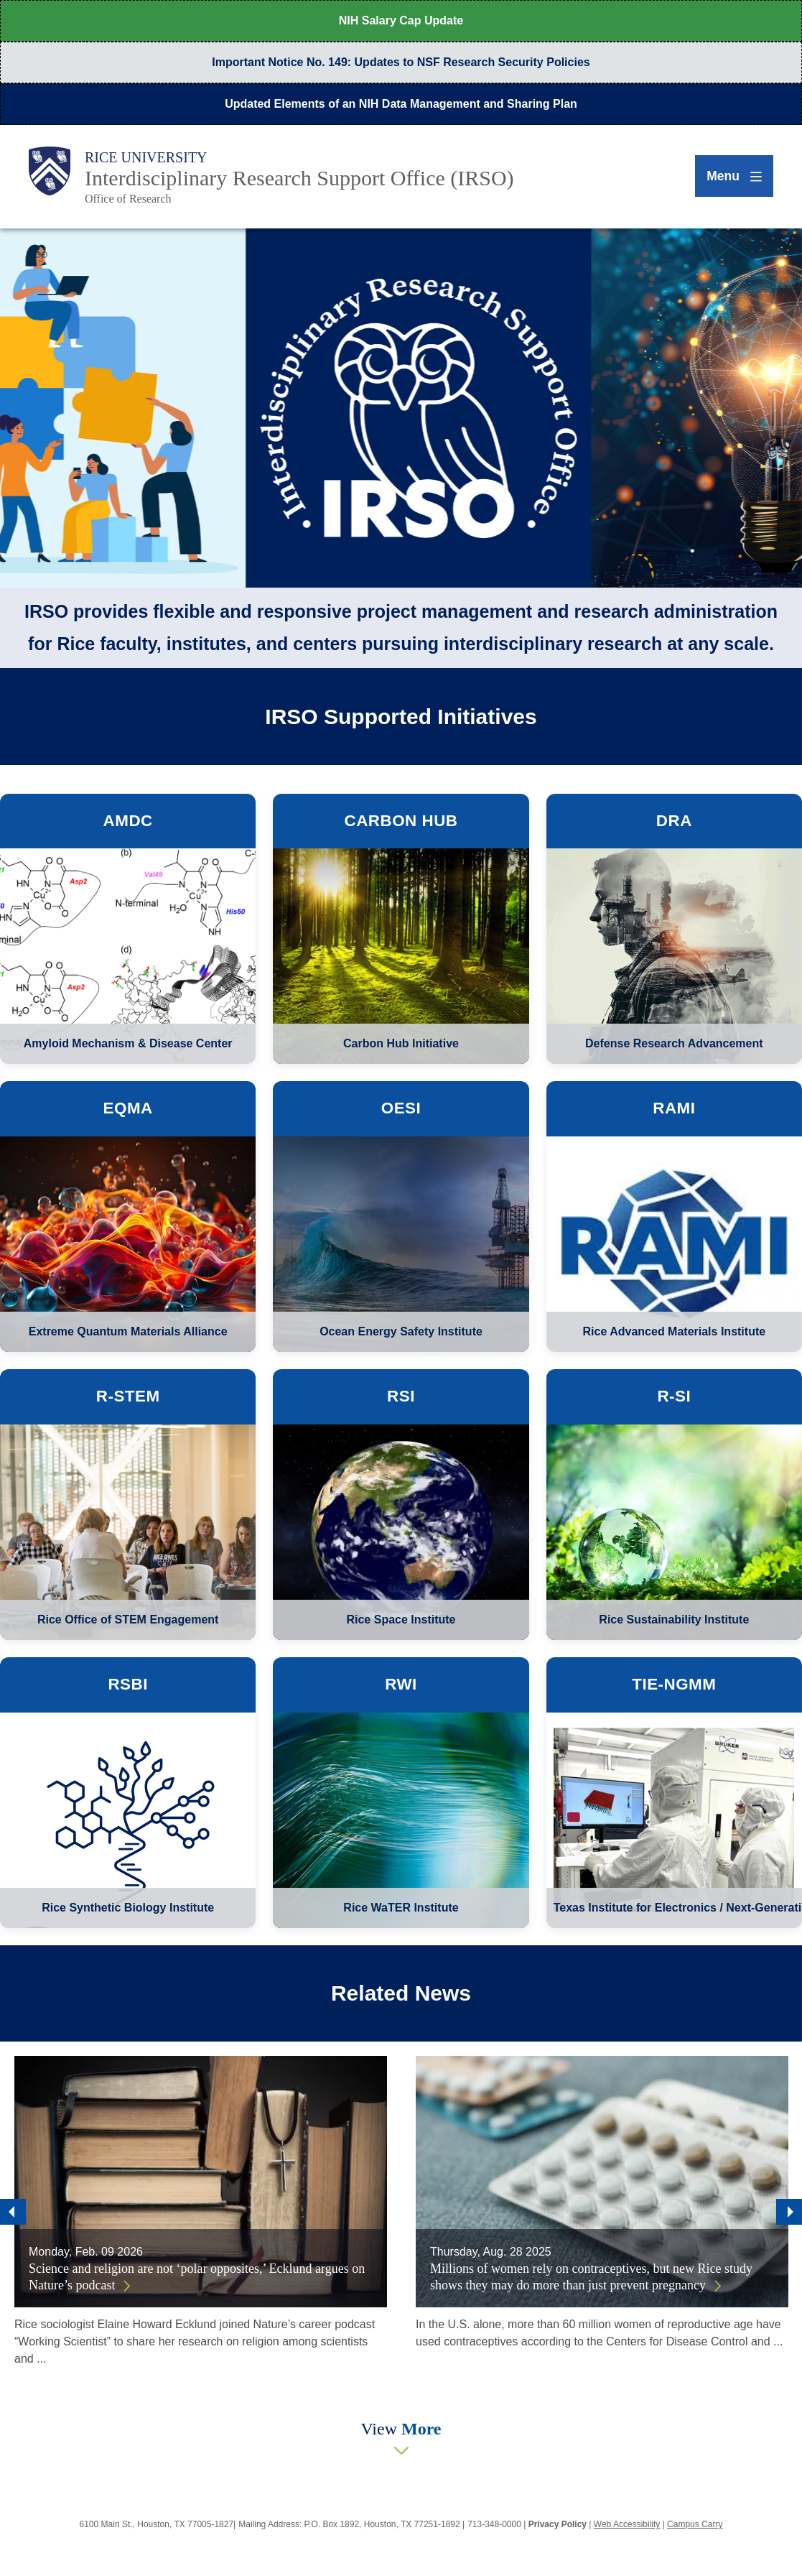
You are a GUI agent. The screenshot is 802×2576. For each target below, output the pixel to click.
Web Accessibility (627, 2524)
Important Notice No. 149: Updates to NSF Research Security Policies (400, 62)
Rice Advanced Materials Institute (674, 1331)
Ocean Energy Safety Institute (401, 1331)
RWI (401, 1684)
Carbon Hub (400, 821)
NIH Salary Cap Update (401, 20)
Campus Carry (694, 2524)
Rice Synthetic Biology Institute (128, 1907)
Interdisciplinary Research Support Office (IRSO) (299, 178)
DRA (674, 821)
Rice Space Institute (400, 1619)
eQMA (128, 1108)
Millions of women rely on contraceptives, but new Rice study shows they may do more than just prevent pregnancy (591, 2276)
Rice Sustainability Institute (674, 1619)
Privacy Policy (557, 2524)
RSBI (128, 1684)
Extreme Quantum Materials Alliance (128, 1331)
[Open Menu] (728, 176)
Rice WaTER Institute (400, 1907)
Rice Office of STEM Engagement (127, 1619)
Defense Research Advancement (674, 1043)
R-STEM (128, 1396)
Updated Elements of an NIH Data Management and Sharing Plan (401, 104)
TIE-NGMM (674, 1684)
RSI (401, 1396)
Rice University (146, 157)
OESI (401, 1108)
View (400, 2428)
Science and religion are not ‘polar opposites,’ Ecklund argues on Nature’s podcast (197, 2276)
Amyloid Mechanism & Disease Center (128, 1043)
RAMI (674, 1108)
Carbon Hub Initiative (401, 1043)
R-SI (674, 1396)
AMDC (128, 821)
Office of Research (128, 199)
